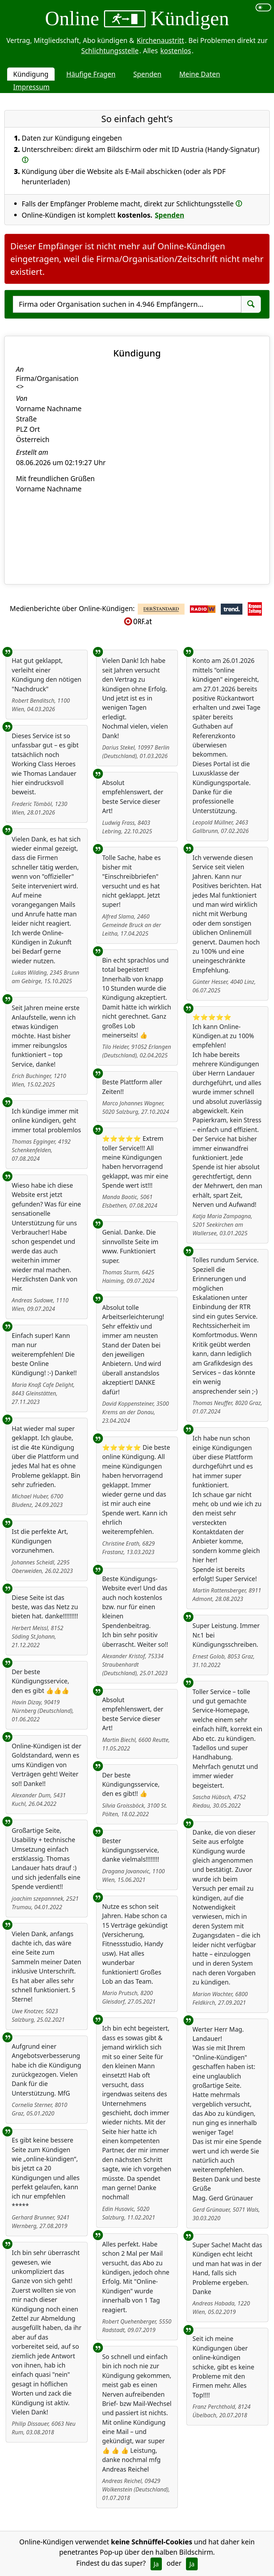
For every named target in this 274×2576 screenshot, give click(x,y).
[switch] (264, 7)
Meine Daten (199, 74)
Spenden (147, 74)
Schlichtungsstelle (110, 50)
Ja (156, 2564)
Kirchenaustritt (160, 40)
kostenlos (175, 50)
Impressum (31, 87)
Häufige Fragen (91, 74)
